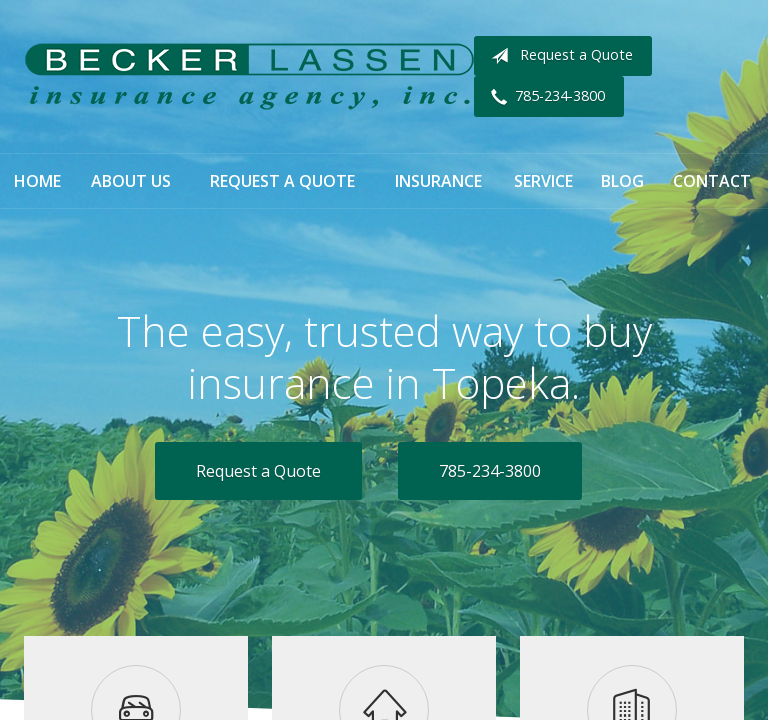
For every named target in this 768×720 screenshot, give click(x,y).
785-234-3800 (544, 97)
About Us (131, 181)
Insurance (438, 181)
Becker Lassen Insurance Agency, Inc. (249, 76)
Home (37, 181)
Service (543, 181)
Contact (712, 181)
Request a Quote (558, 56)
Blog (622, 181)
